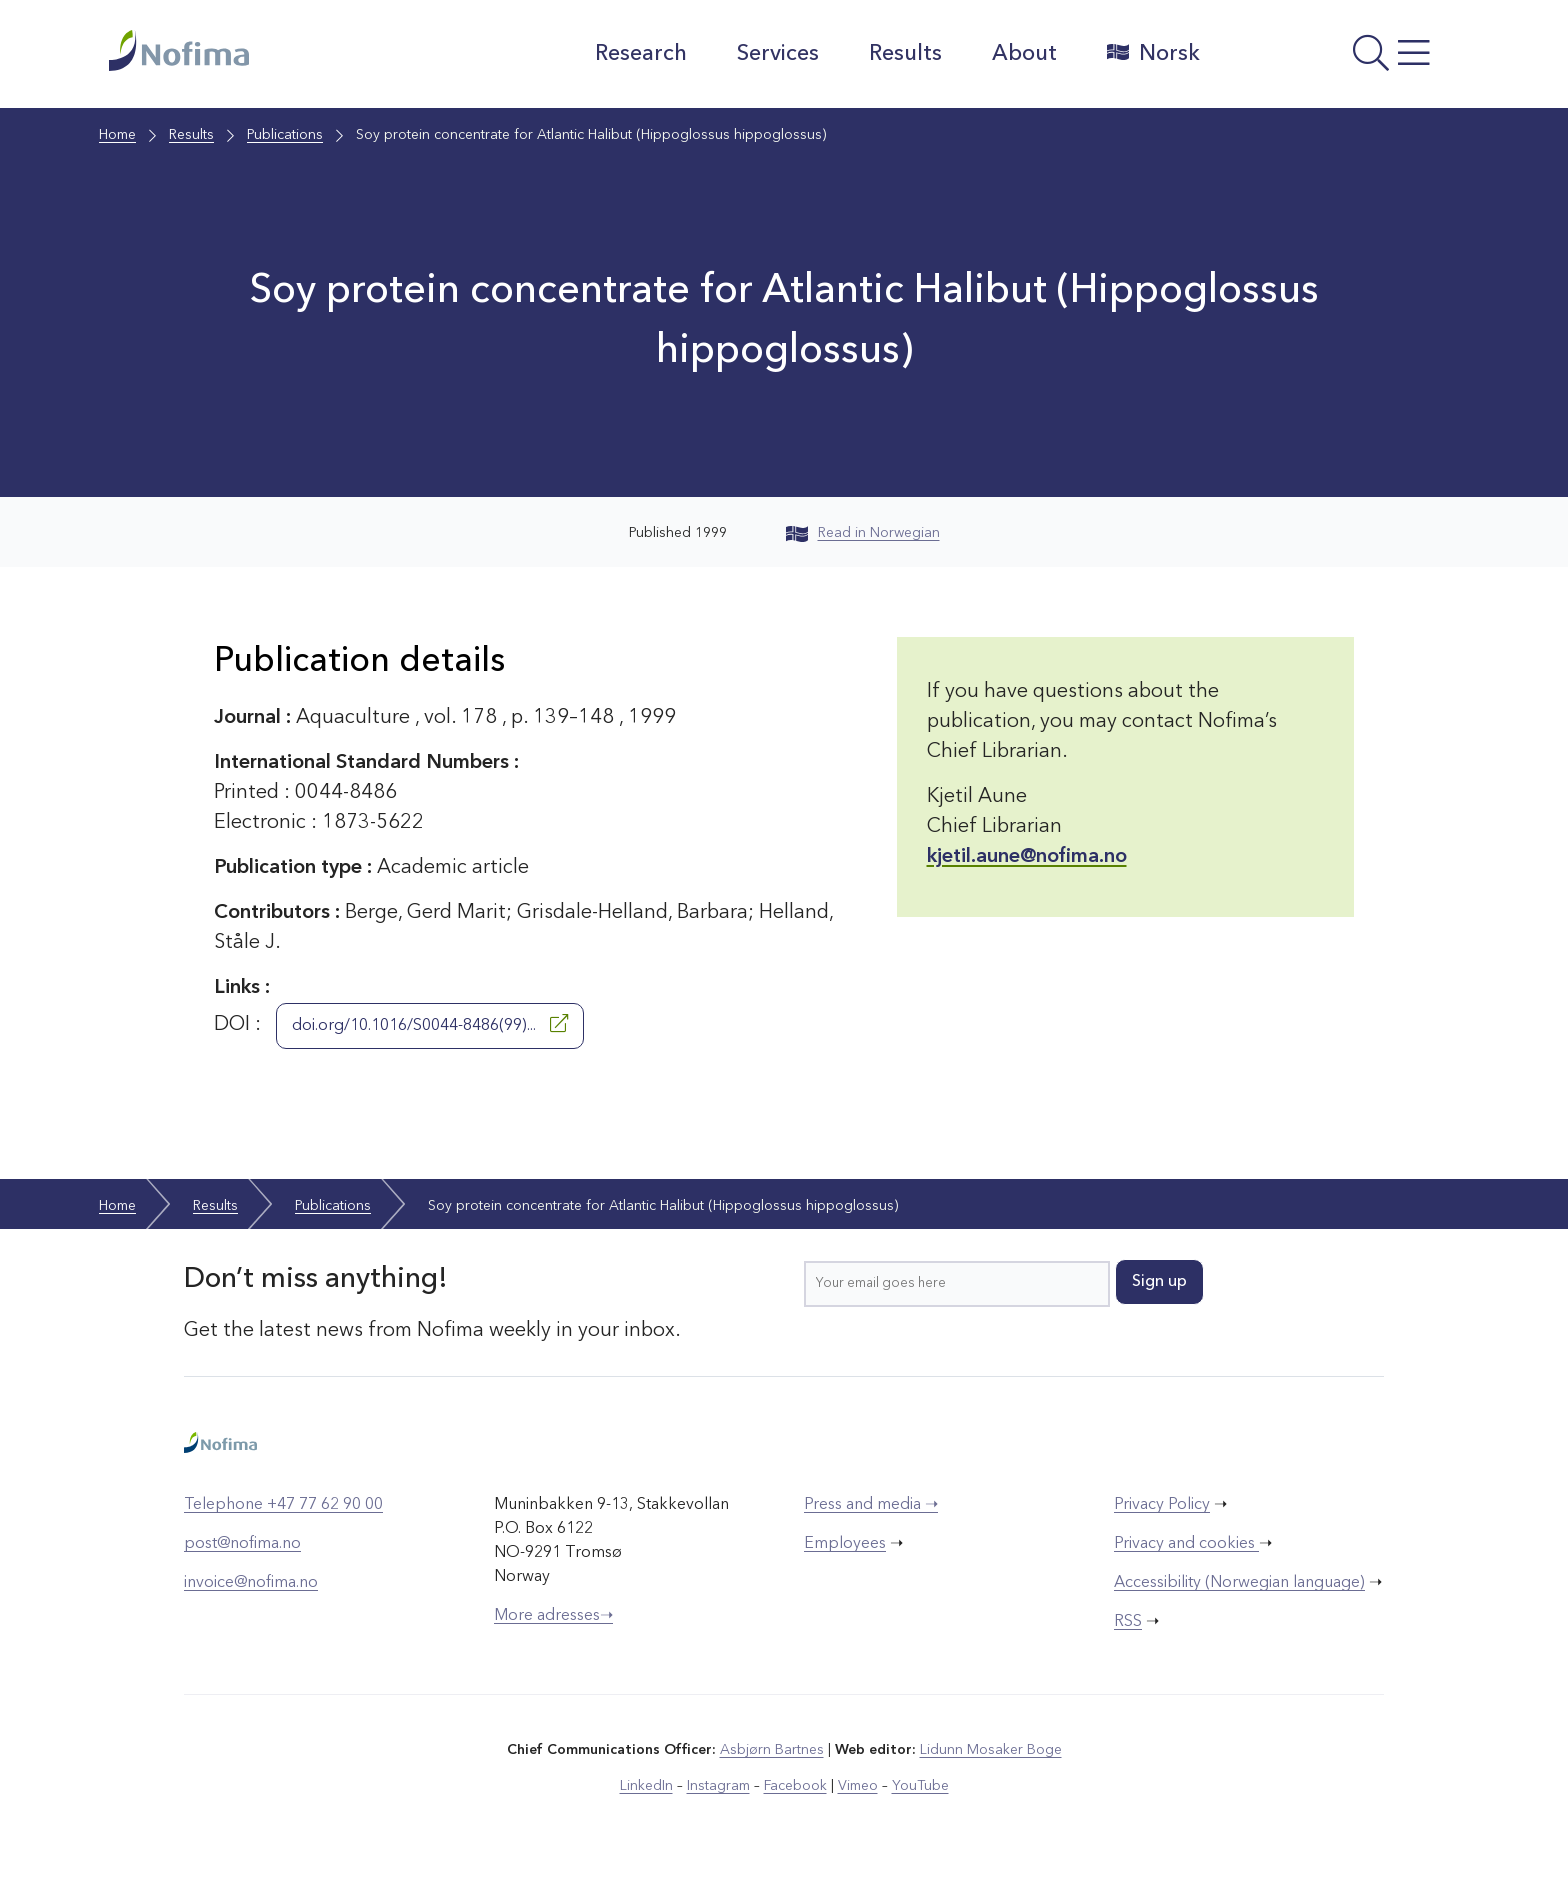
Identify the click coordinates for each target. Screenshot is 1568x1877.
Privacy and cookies (1186, 1544)
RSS (1128, 1622)
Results (905, 54)
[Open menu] (1339, 59)
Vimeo (858, 1786)
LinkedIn (646, 1786)
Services (778, 54)
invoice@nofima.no (251, 1583)
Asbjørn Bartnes (772, 1750)
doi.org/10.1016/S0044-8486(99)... (430, 1024)
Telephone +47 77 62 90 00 (283, 1505)
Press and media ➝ (871, 1505)
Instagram (718, 1786)
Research (641, 54)
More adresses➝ (553, 1616)
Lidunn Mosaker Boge (991, 1750)
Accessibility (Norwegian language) (1239, 1583)
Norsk (1153, 53)
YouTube (920, 1786)
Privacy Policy (1162, 1505)
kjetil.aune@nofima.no (1027, 857)
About (1024, 54)
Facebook (795, 1786)
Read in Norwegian (863, 533)
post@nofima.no (242, 1544)
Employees (845, 1544)
